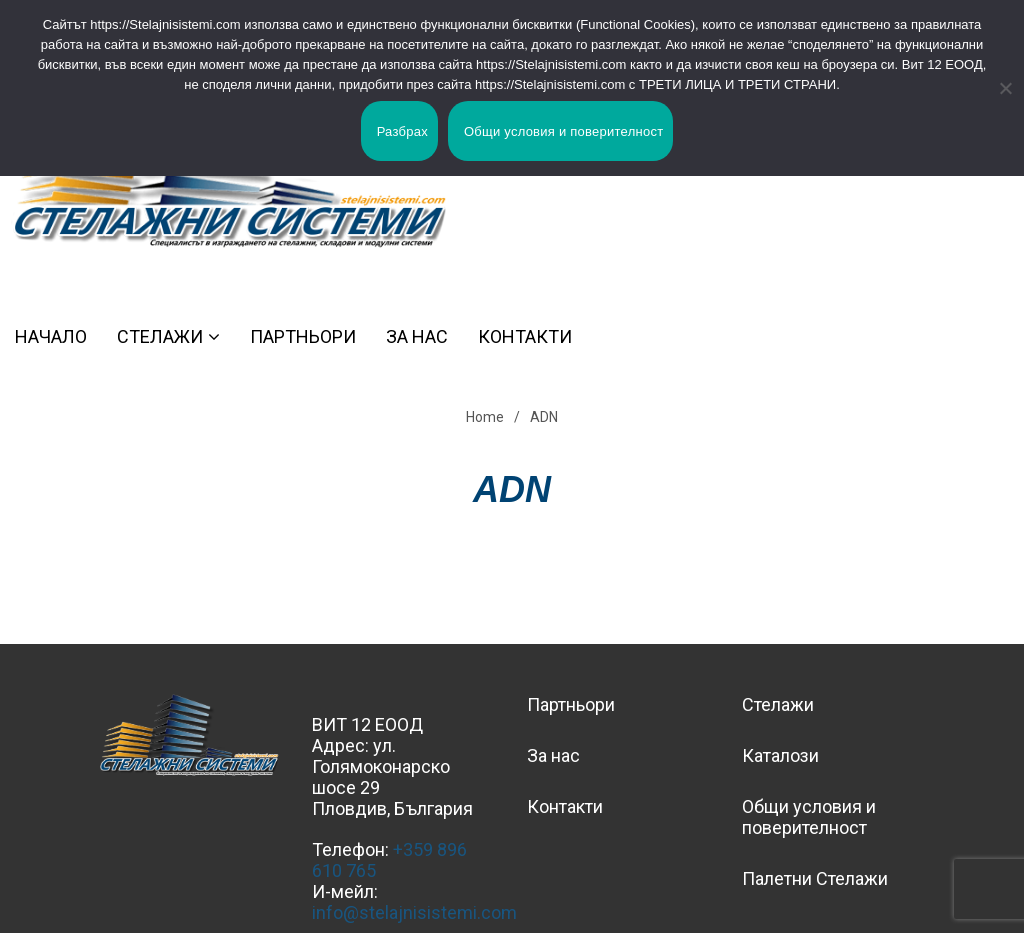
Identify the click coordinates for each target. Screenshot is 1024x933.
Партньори (303, 336)
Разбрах (402, 131)
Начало (51, 336)
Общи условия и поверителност (809, 817)
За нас (417, 336)
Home (485, 417)
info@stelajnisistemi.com (414, 912)
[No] (999, 88)
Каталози (780, 755)
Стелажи (160, 336)
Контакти (525, 336)
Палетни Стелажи (815, 878)
